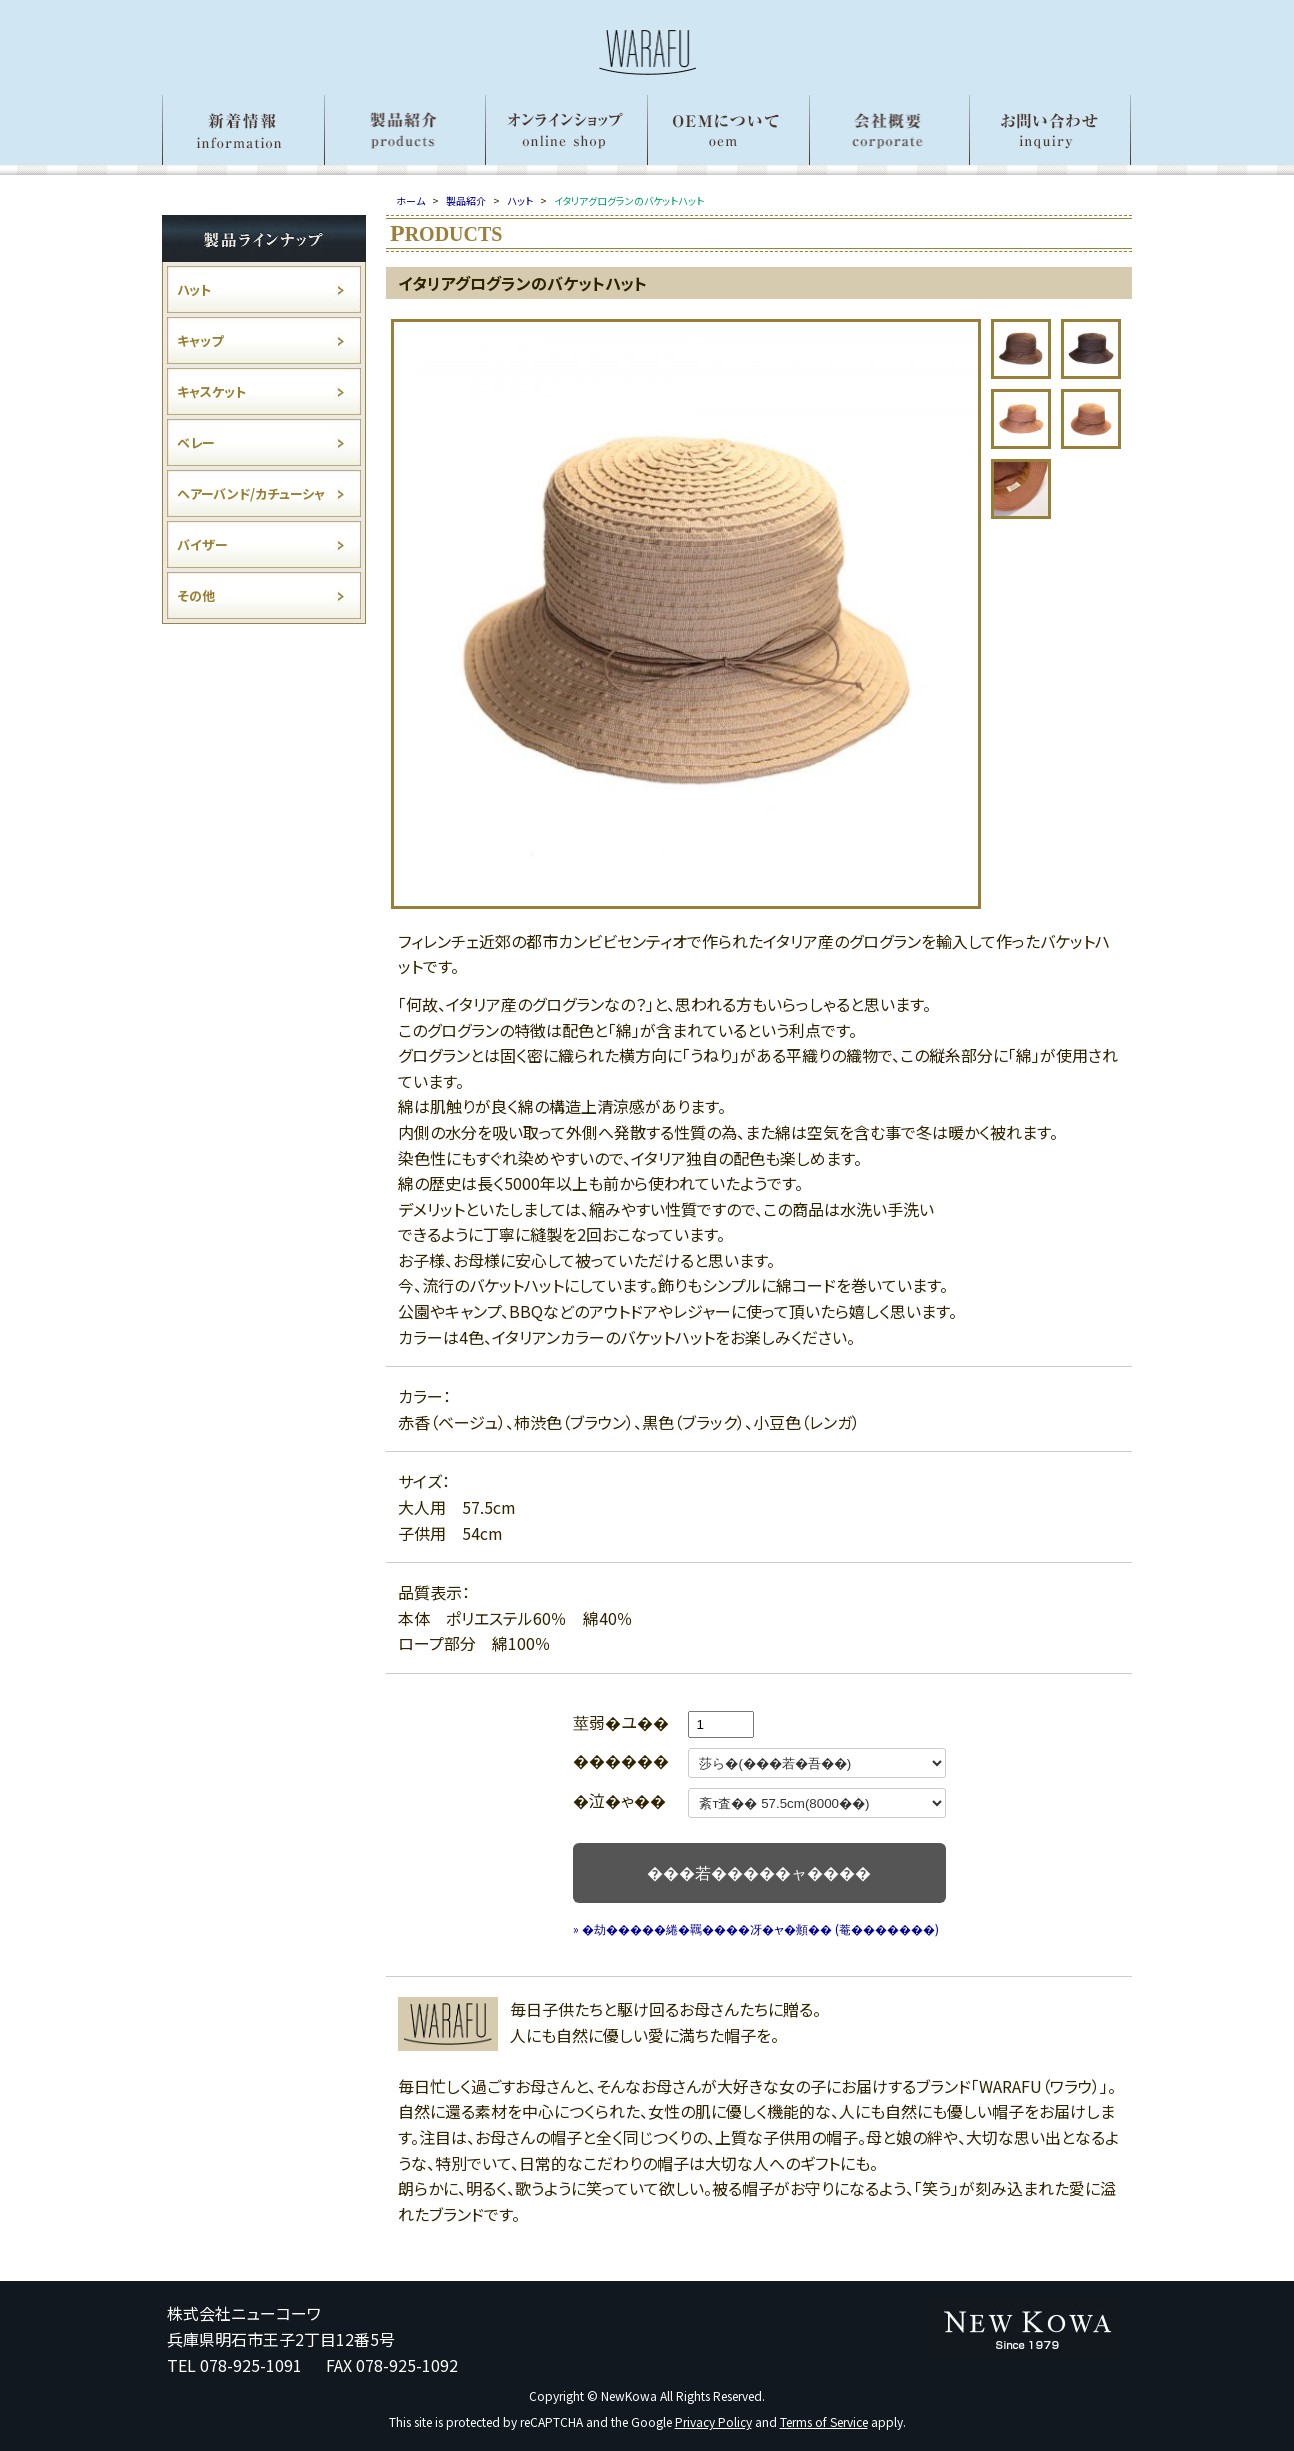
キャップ (200, 340)
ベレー (196, 442)
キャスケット (211, 391)
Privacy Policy (713, 2421)
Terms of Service (824, 2421)
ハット (194, 289)
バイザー (202, 544)
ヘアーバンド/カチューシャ (251, 493)
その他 (196, 595)
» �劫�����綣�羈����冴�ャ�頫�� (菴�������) (756, 1928)
